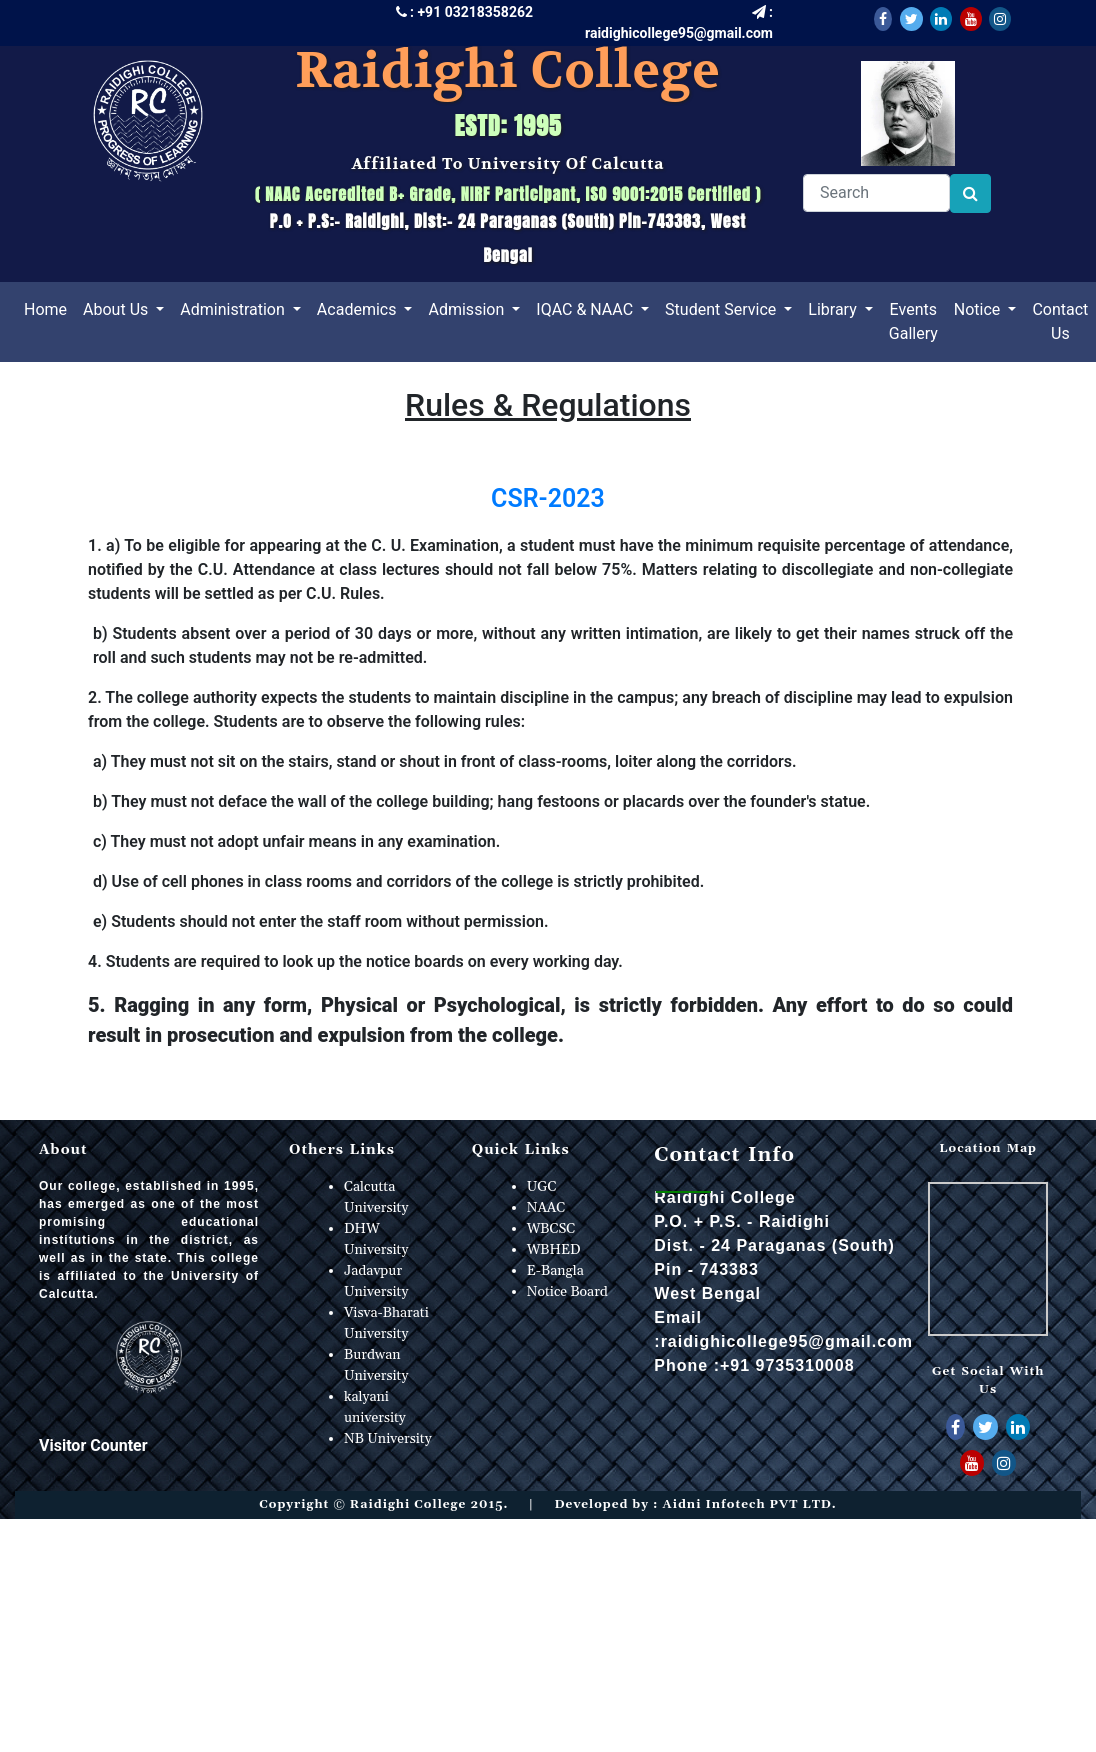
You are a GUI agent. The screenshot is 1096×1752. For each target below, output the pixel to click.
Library (834, 309)
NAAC (546, 1208)
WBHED (554, 1250)
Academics (359, 309)
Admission (468, 309)
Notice (979, 309)
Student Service (722, 309)
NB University (388, 1439)
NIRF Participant (516, 194)
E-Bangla (555, 1271)
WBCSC (551, 1229)
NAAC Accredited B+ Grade (358, 194)
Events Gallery (913, 321)
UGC (542, 1187)
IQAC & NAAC (586, 309)
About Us (117, 309)
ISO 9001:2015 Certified (668, 194)
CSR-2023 (548, 498)
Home (49, 308)
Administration (234, 309)
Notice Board (567, 1292)
